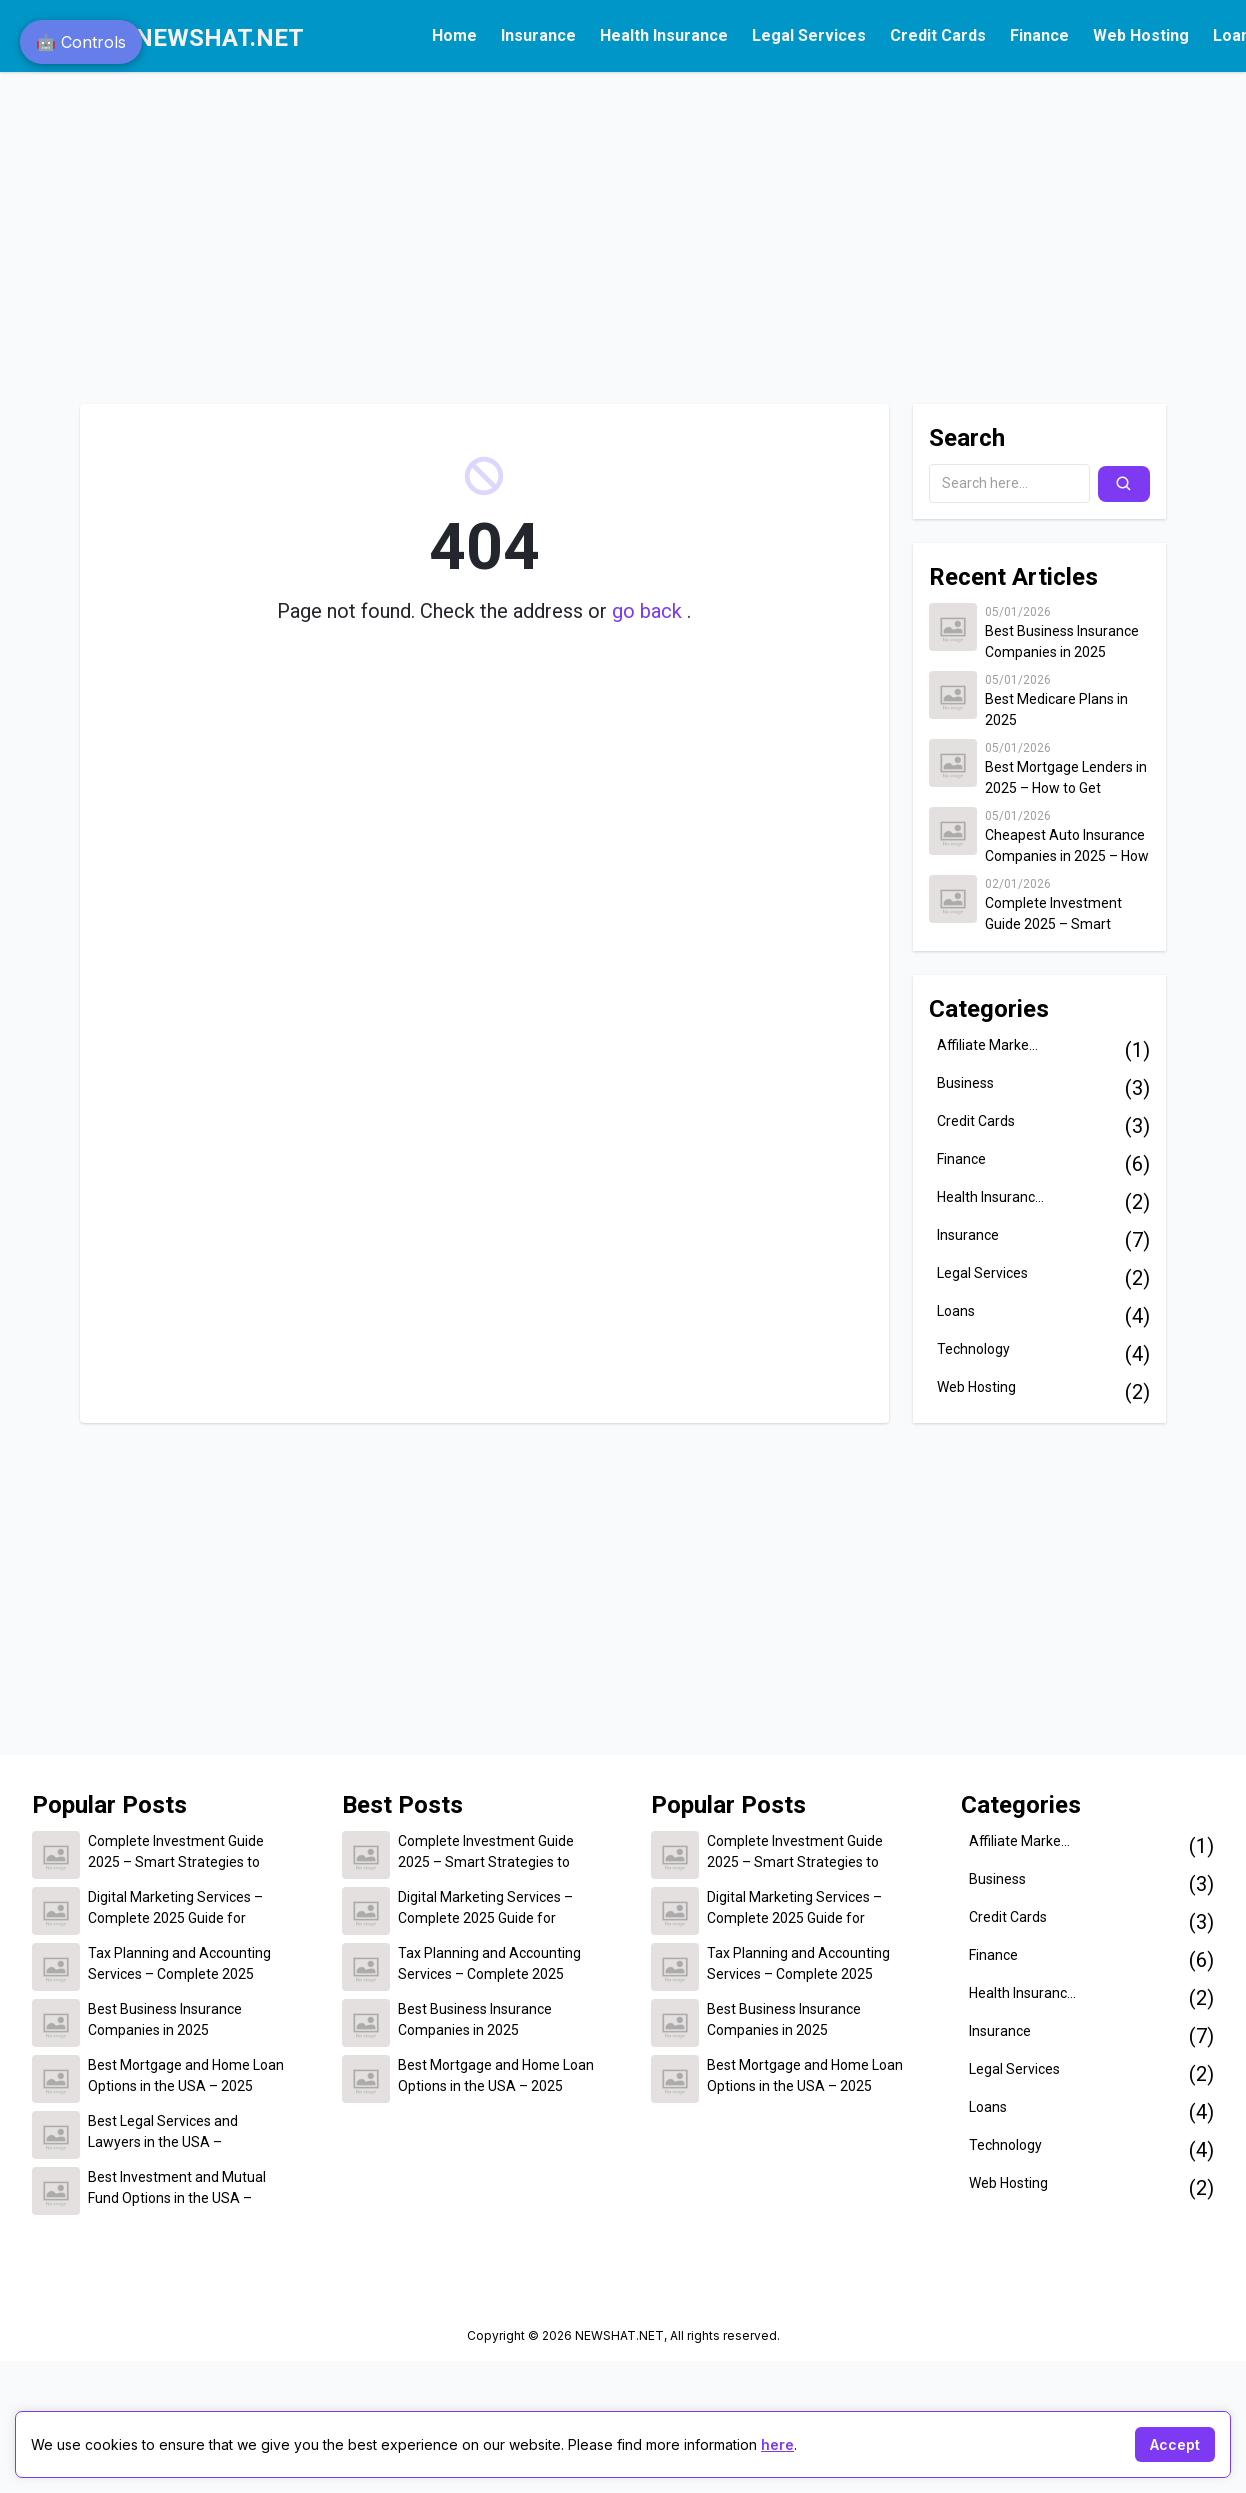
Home (454, 35)
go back (649, 611)
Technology (973, 1349)
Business (965, 1083)
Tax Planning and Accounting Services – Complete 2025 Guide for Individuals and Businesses (179, 1965)
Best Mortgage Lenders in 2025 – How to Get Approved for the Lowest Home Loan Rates (1066, 779)
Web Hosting (1141, 35)
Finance (1039, 35)
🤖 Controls (81, 42)
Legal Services (809, 35)
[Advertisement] (384, 228)
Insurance (538, 35)
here (777, 2444)
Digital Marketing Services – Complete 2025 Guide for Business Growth (175, 1909)
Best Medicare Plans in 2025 (1056, 709)
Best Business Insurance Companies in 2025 (1062, 641)
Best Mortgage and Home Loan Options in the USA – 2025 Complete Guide (186, 2077)
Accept (1175, 2444)
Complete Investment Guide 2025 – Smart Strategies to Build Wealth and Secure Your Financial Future (1066, 915)
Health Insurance (664, 35)
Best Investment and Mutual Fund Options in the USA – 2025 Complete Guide (177, 2189)
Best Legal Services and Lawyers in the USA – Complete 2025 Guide (163, 2133)
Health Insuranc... (990, 1197)
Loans (956, 1311)
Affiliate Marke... (987, 1045)
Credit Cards (938, 35)
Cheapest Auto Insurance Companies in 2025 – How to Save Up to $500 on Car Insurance (1067, 847)
